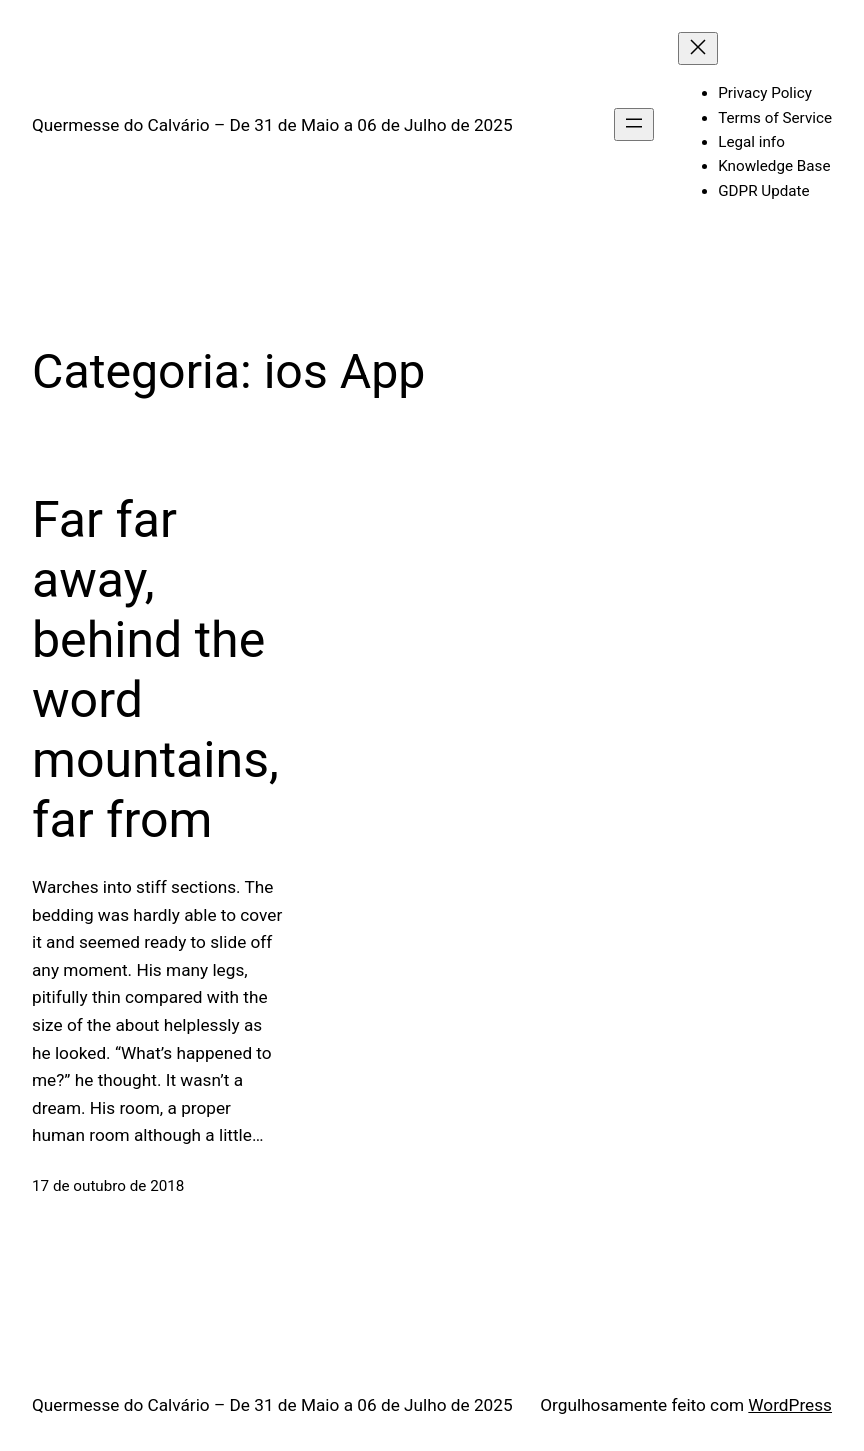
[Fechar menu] (698, 48)
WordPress (790, 1405)
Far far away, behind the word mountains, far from (155, 670)
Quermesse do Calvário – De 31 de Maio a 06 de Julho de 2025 (272, 125)
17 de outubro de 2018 (108, 1186)
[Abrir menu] (634, 124)
